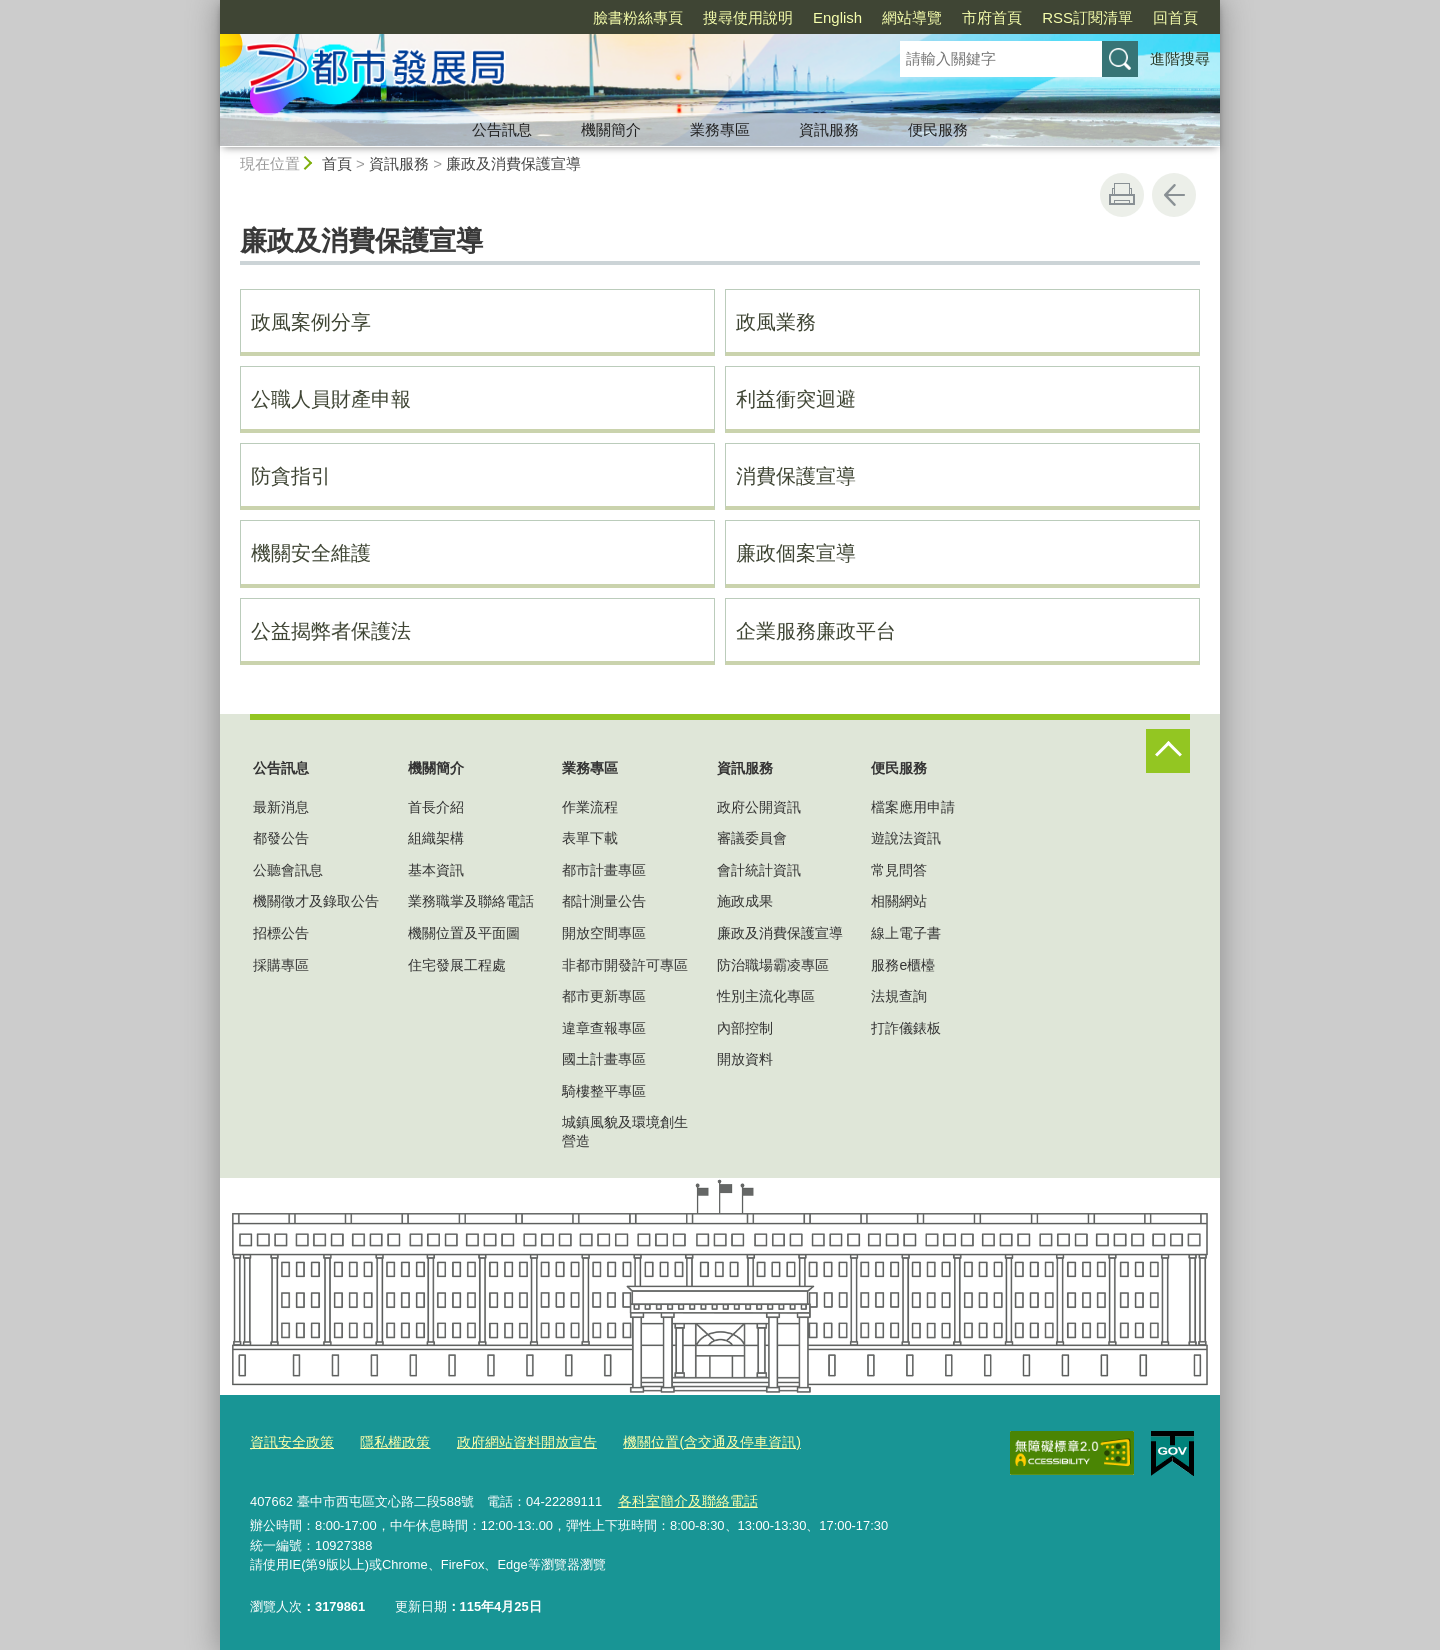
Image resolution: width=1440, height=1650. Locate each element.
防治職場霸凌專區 (773, 965)
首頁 (337, 163)
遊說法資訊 (906, 838)
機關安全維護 (311, 553)
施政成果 (745, 901)
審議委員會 (752, 838)
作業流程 (590, 807)
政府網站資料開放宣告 (511, 1440)
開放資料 (745, 1059)
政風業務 (776, 322)
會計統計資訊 (759, 870)
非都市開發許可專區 (625, 965)
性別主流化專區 (766, 996)
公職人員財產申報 (331, 399)
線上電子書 (906, 933)
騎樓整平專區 (604, 1091)
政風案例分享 (311, 322)
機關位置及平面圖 (464, 933)
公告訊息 (502, 129)
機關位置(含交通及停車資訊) (684, 1440)
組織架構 (436, 838)
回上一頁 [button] (1174, 195)
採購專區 (281, 965)
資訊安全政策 (289, 1440)
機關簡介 (611, 129)
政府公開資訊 (759, 807)
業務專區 (720, 129)
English (837, 17)
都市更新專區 (604, 996)
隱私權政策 (386, 1440)
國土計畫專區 (604, 1059)
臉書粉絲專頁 (638, 17)
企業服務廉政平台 (816, 631)
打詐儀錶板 (906, 1028)
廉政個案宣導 (796, 553)
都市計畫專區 (604, 870)
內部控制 (745, 1028)
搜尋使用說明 (748, 17)
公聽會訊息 (288, 870)
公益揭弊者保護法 (331, 631)
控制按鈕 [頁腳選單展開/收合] (1168, 751)
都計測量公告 (604, 901)
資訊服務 (829, 129)
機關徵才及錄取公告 (316, 901)
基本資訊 (436, 870)
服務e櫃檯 (903, 965)
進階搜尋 (1180, 58)
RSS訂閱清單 (1087, 17)
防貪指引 (291, 476)
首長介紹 (436, 807)
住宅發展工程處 (457, 965)
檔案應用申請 (913, 807)
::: (211, 8)
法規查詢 (899, 996)
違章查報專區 (604, 1028)
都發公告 (281, 838)
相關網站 (899, 901)
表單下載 (590, 838)
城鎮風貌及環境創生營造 (625, 1131)
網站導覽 (912, 17)
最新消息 (281, 807)
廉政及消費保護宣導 (513, 163)
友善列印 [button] (1122, 195)
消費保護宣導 (796, 476)
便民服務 (938, 129)
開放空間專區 (604, 933)
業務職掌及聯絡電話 (471, 901)
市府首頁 (992, 17)
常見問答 (899, 870)
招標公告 (281, 933)
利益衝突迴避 (796, 399)
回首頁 (1175, 17)
